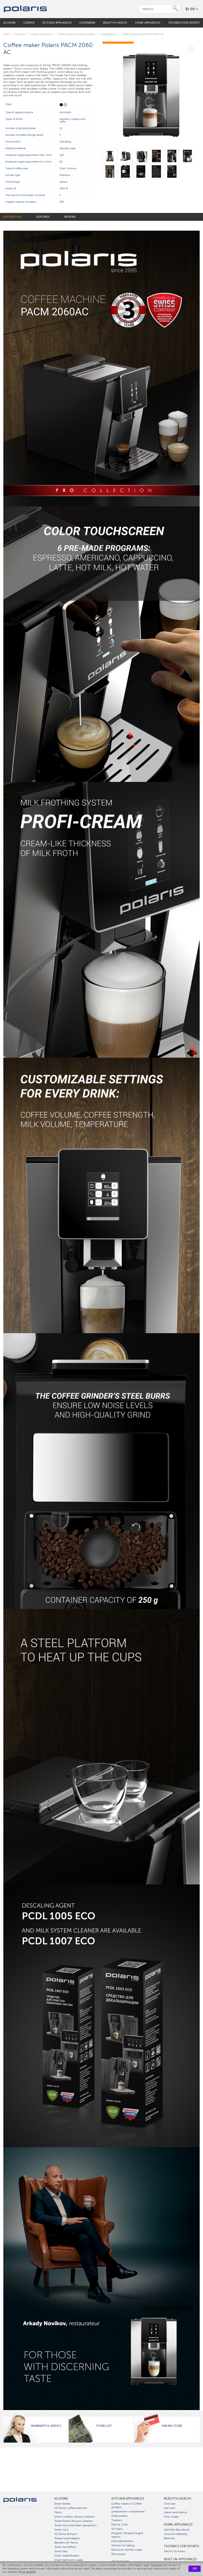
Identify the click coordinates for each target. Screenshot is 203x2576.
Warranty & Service (46, 2426)
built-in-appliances (180, 2559)
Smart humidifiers (65, 2547)
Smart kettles (62, 2503)
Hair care (169, 2508)
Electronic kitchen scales (126, 2549)
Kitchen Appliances (127, 2498)
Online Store (172, 2426)
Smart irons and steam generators (75, 2525)
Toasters (116, 2520)
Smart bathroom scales (68, 2560)
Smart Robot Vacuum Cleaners (73, 2521)
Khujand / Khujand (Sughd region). (127, 2535)
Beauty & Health (177, 2498)
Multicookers (119, 2516)
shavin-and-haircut (175, 2512)
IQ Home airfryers (65, 2534)
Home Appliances (178, 2524)
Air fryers (117, 2529)
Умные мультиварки (67, 2538)
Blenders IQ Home (66, 2542)
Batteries (169, 2538)
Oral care (170, 2503)
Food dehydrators (122, 2541)
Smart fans (61, 2551)
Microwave (118, 2554)
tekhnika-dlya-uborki (176, 2529)
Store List (104, 2426)
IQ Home (61, 2498)
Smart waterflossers (66, 2555)
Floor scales (171, 2516)
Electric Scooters (174, 2551)
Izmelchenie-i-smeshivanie (128, 2511)
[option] (151, 91)
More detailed (27, 2572)
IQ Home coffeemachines (70, 2508)
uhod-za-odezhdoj (175, 2534)
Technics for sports (181, 2546)
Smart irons (61, 2529)
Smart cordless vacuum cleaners (74, 2516)
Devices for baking (122, 2545)
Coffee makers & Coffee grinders (126, 2505)
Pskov (58, 2512)
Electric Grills (119, 2524)
